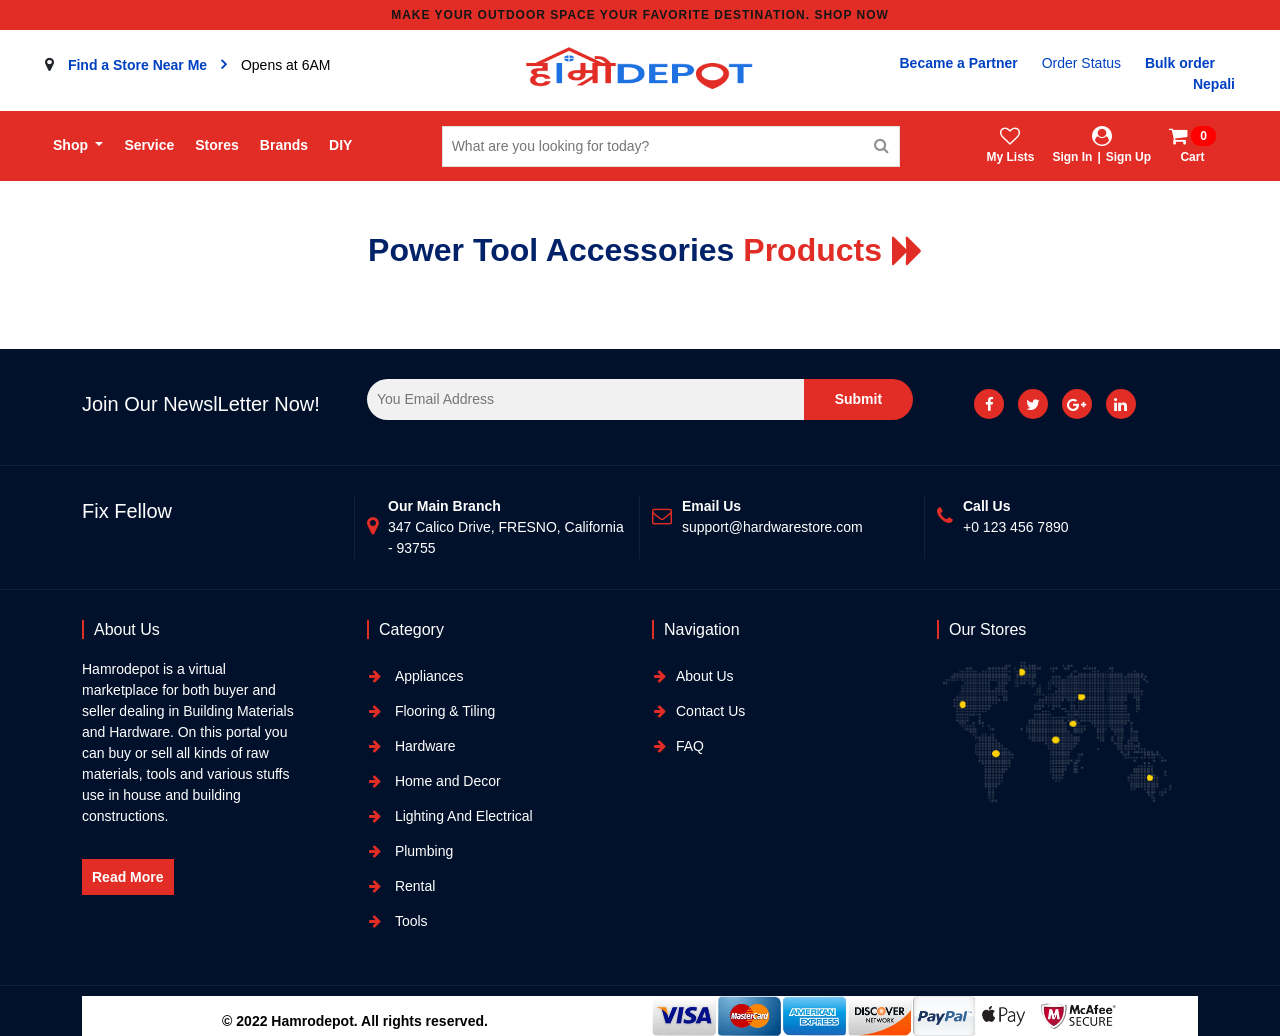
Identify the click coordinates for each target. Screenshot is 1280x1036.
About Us (705, 676)
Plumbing (422, 851)
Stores (217, 145)
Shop (72, 145)
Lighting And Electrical (462, 816)
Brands (284, 145)
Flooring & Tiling (443, 711)
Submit (858, 399)
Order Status (1081, 63)
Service (149, 145)
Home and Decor (446, 781)
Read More (128, 877)
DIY (340, 145)
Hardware (423, 746)
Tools (409, 921)
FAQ (690, 746)
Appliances (427, 676)
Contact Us (710, 711)
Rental (413, 886)
